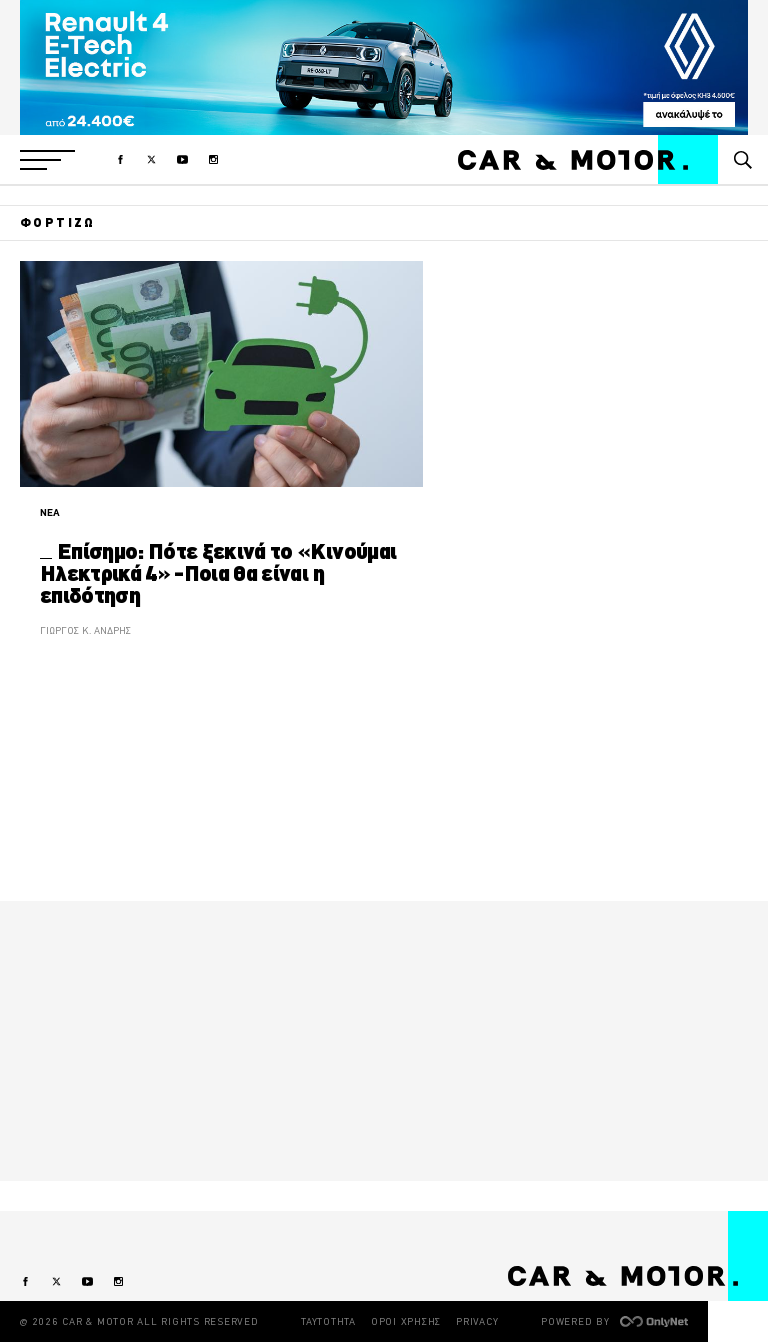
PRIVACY (477, 1321)
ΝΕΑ (50, 512)
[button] (47, 160)
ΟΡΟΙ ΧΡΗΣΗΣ (406, 1321)
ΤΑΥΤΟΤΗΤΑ (328, 1321)
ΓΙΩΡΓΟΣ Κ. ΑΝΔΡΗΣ (85, 630)
